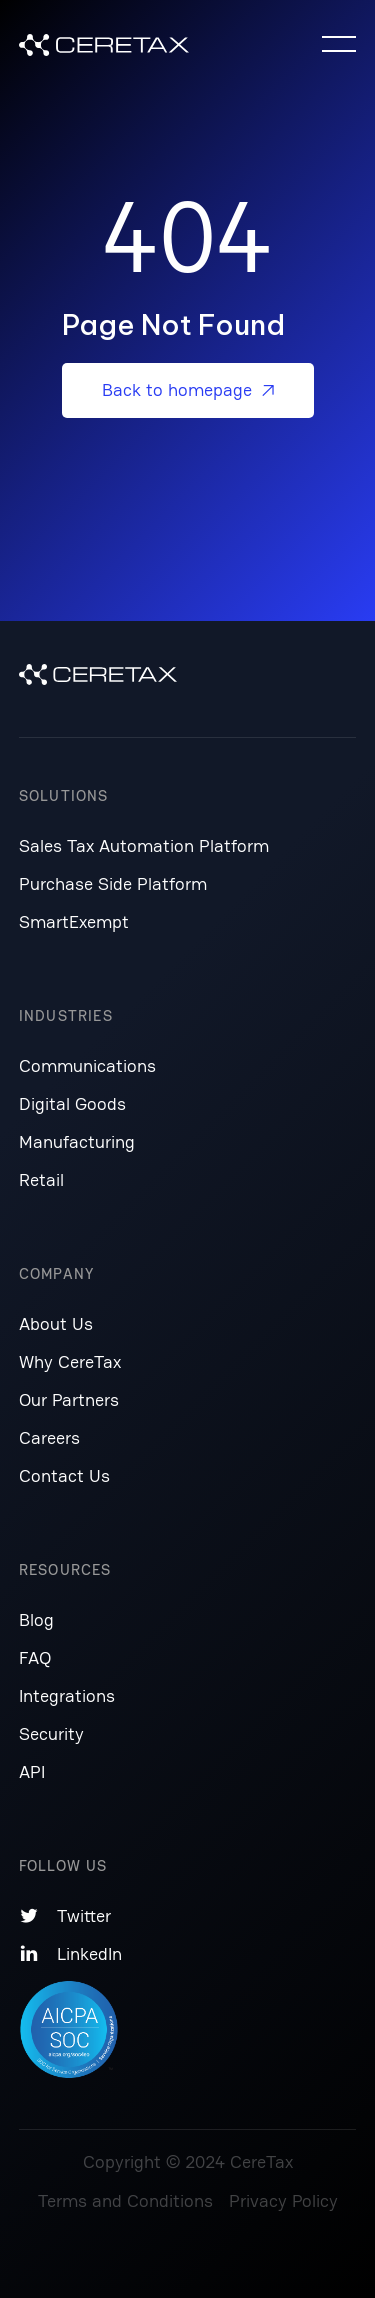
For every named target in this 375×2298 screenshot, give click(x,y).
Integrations (67, 1695)
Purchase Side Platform (113, 883)
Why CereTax (70, 1361)
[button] (339, 44)
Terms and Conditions (125, 2200)
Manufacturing (77, 1141)
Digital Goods (72, 1103)
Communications (87, 1065)
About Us (56, 1323)
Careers (49, 1437)
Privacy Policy (283, 2200)
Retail (41, 1179)
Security (51, 1733)
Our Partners (69, 1399)
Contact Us (64, 1475)
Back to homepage (188, 389)
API (32, 1771)
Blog (36, 1619)
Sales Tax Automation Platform (144, 845)
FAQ (35, 1657)
